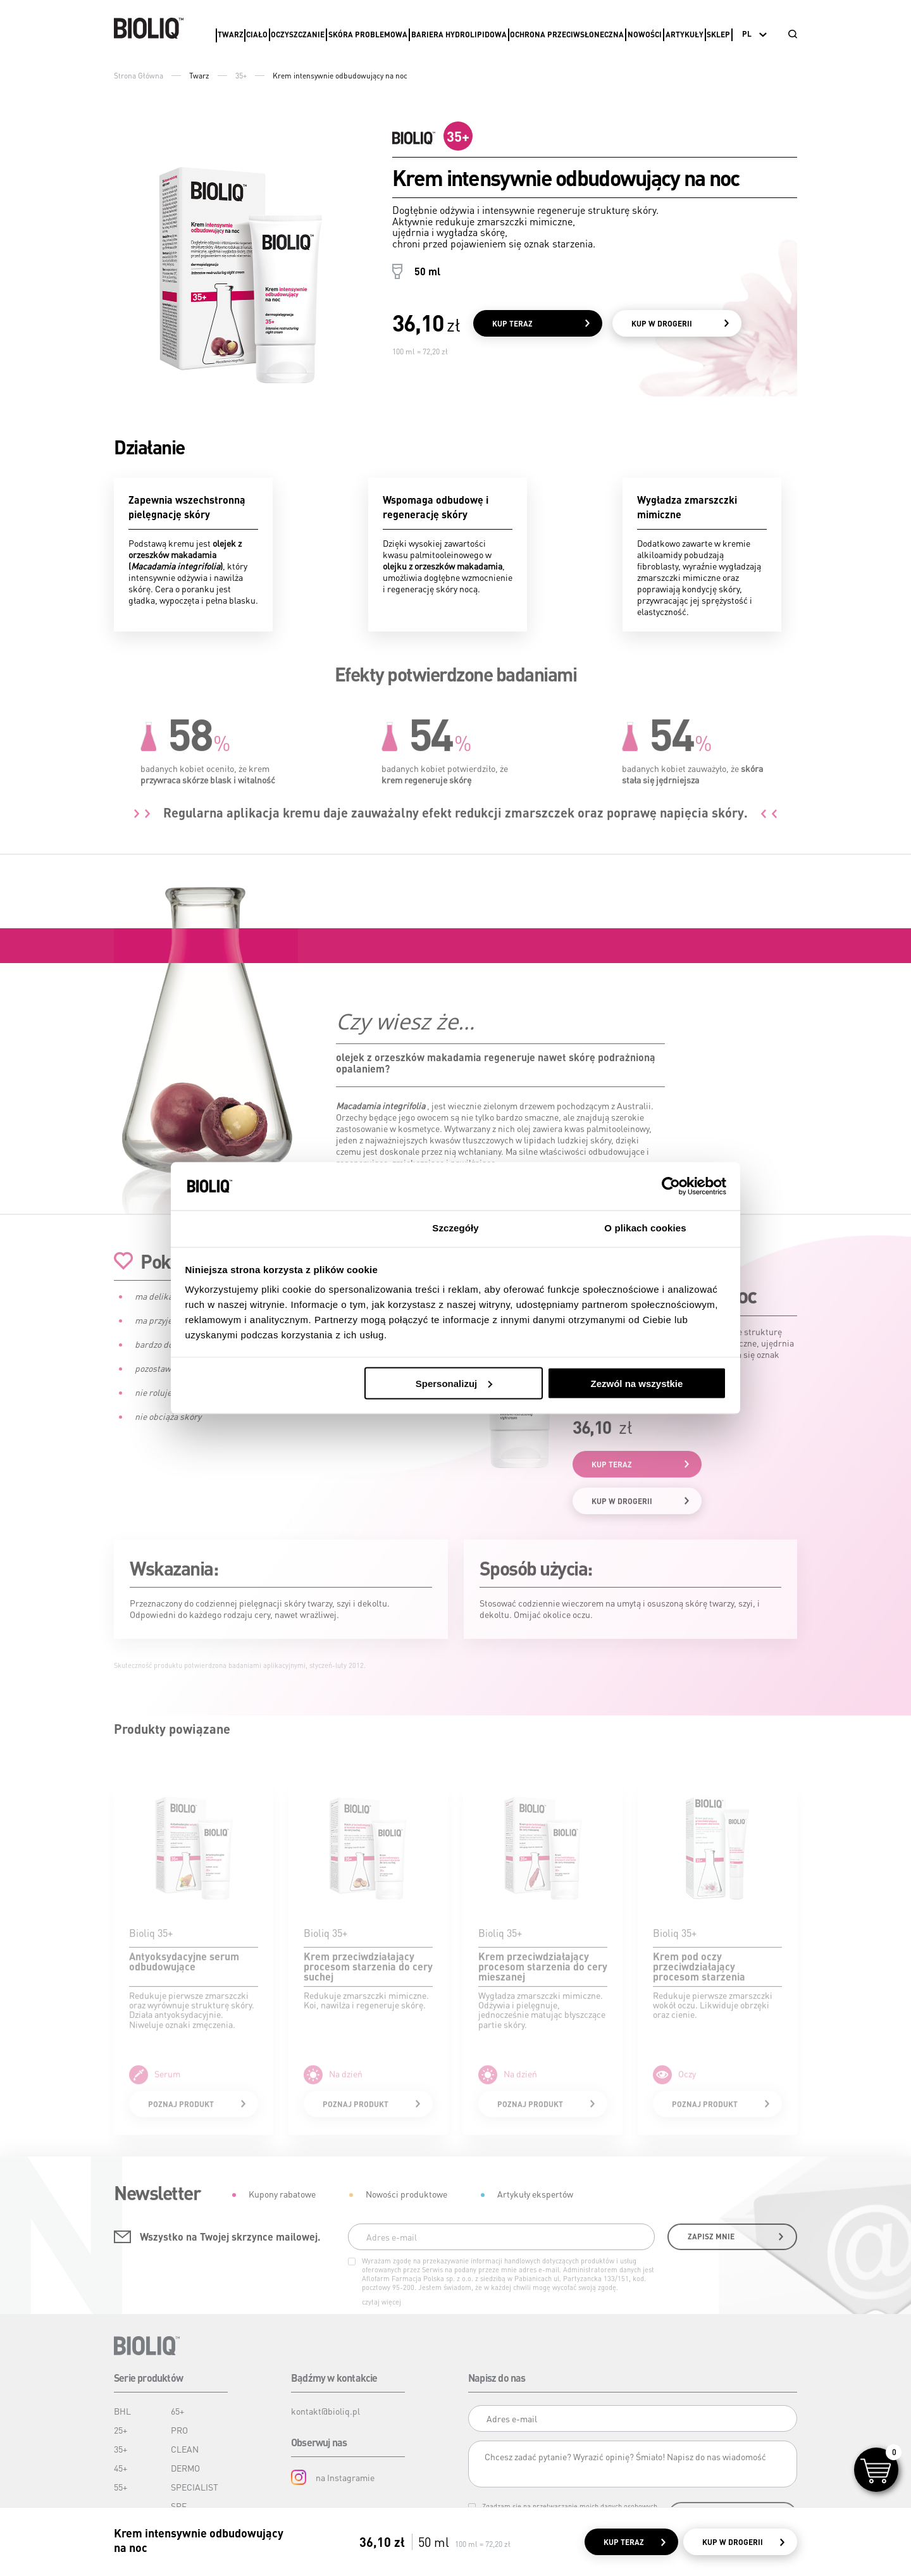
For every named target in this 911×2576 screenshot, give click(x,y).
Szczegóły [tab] (455, 1228)
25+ (120, 2430)
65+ (177, 2411)
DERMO (185, 2467)
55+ (120, 2486)
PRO (179, 2430)
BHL (122, 2411)
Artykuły (684, 34)
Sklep (718, 34)
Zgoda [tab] (265, 1228)
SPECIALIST (194, 2486)
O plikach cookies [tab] (645, 1228)
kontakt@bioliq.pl (325, 2411)
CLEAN (185, 2449)
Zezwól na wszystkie (636, 1383)
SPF (179, 2505)
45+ (120, 2467)
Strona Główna (138, 75)
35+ (241, 75)
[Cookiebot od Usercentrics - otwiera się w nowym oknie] (671, 1186)
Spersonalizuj (454, 1383)
